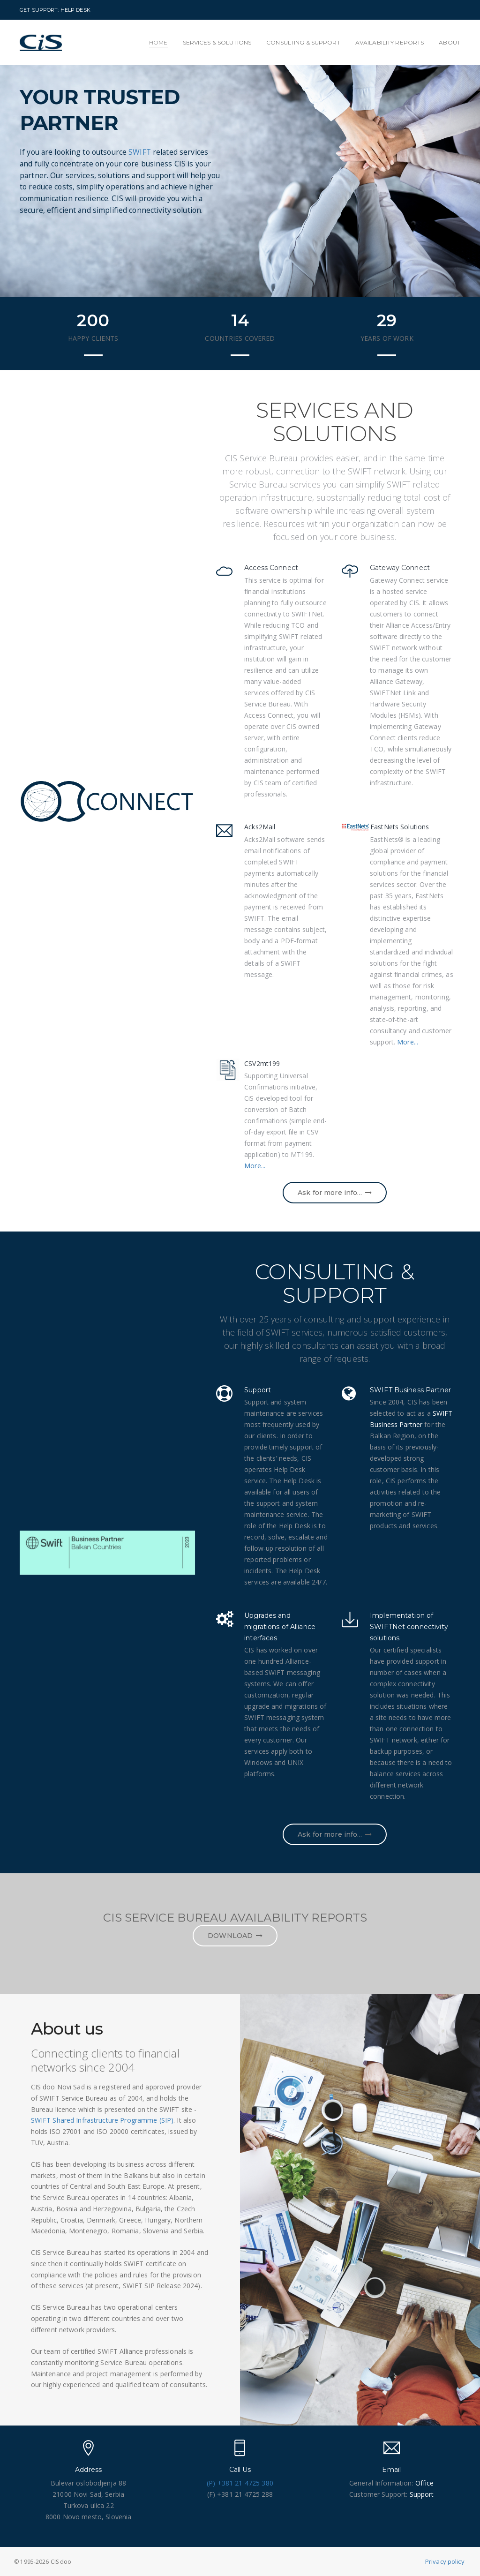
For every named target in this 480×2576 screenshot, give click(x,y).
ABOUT (449, 42)
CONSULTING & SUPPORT (303, 42)
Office (424, 2482)
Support (422, 2494)
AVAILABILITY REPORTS (389, 42)
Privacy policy (445, 2561)
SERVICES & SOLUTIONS (217, 42)
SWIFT (144, 146)
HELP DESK (75, 10)
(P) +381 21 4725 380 (240, 2482)
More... (407, 1041)
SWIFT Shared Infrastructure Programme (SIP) (102, 2119)
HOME (158, 42)
